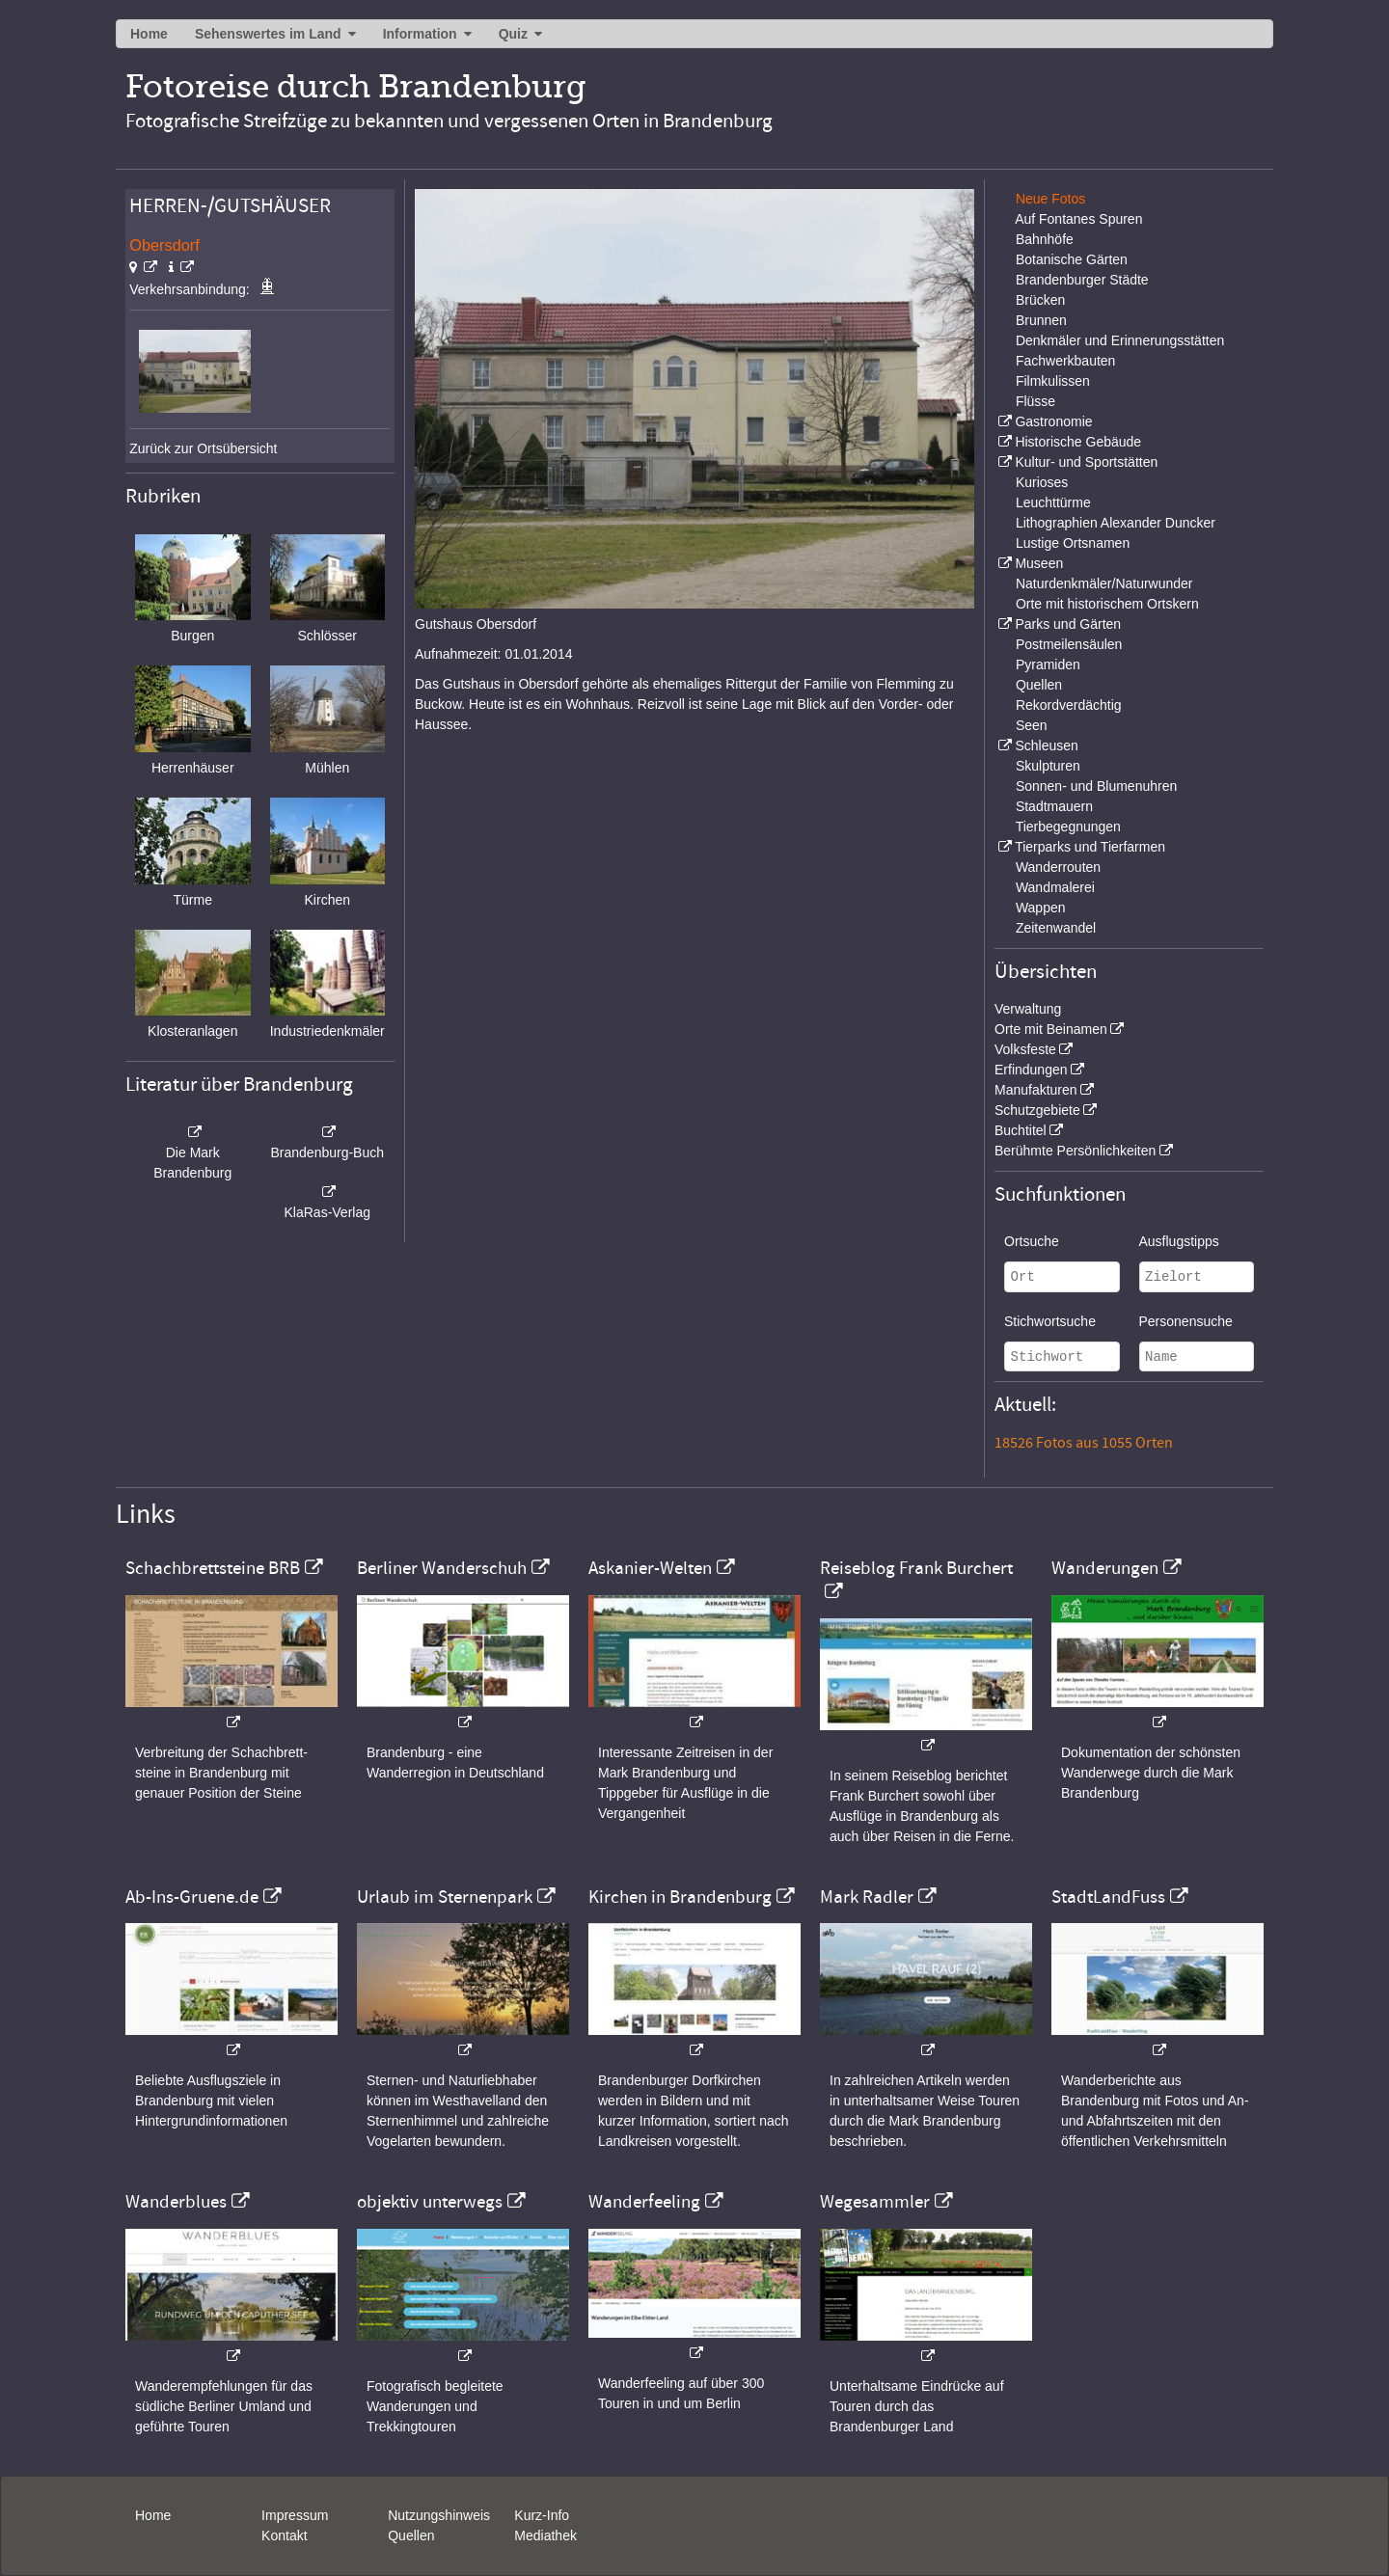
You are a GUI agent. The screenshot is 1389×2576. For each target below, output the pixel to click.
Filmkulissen (1053, 381)
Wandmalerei (1055, 887)
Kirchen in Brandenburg (680, 1897)
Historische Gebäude (1078, 441)
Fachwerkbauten (1066, 360)
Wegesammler (875, 2201)
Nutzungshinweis (439, 2515)
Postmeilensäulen (1069, 644)
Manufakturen (1035, 1090)
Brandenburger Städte (1082, 279)
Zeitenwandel (1056, 927)
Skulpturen (1048, 765)
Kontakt (284, 2535)
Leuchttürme (1053, 502)
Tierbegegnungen (1068, 826)
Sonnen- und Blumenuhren (1096, 786)
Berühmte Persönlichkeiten (1075, 1150)
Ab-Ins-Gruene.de (192, 1897)
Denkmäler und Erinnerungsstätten (1120, 340)
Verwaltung (1027, 1009)
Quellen (1039, 684)
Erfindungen (1031, 1069)
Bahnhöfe (1045, 239)
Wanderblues (176, 2201)
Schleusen (1046, 745)
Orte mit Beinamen (1050, 1029)
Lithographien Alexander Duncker (1115, 522)
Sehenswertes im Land (268, 33)
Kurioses (1042, 482)
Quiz (513, 33)
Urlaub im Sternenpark (444, 1897)
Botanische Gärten (1072, 259)
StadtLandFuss (1108, 1897)
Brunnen (1041, 320)
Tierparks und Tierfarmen (1090, 846)
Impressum (294, 2515)
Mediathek (545, 2535)
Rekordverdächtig (1069, 705)
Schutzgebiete (1037, 1110)
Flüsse (1035, 401)
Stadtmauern (1054, 806)
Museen (1039, 563)
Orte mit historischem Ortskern (1107, 603)
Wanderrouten (1058, 867)
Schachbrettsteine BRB (212, 1568)
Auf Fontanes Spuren (1078, 219)
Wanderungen (1104, 1568)
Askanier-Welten (650, 1568)
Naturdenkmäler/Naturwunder (1104, 583)
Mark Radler (866, 1897)
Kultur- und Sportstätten (1086, 462)
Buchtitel (1020, 1130)
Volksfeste (1025, 1049)
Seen (1032, 725)
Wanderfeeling (644, 2201)
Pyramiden (1048, 664)
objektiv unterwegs (430, 2201)
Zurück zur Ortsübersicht (203, 448)
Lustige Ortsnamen (1073, 543)
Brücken (1040, 300)
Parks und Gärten (1068, 624)
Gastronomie (1053, 421)
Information (420, 33)
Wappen (1041, 907)
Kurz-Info (541, 2515)
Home (149, 33)
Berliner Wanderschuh (442, 1568)
